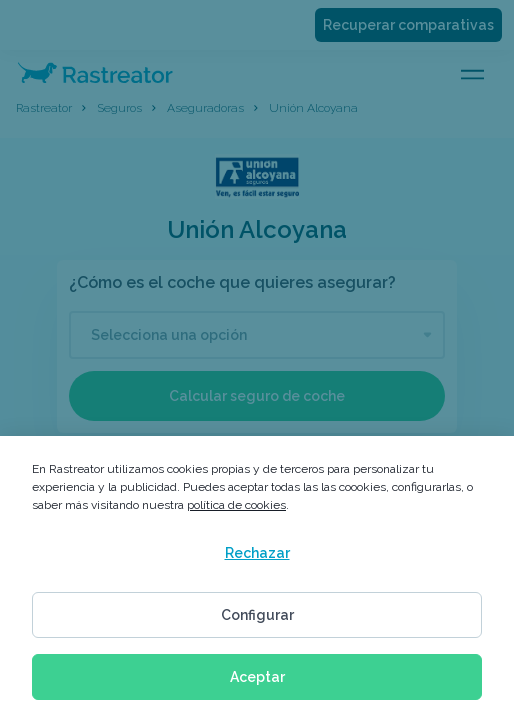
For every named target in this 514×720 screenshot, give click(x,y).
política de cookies (236, 505)
